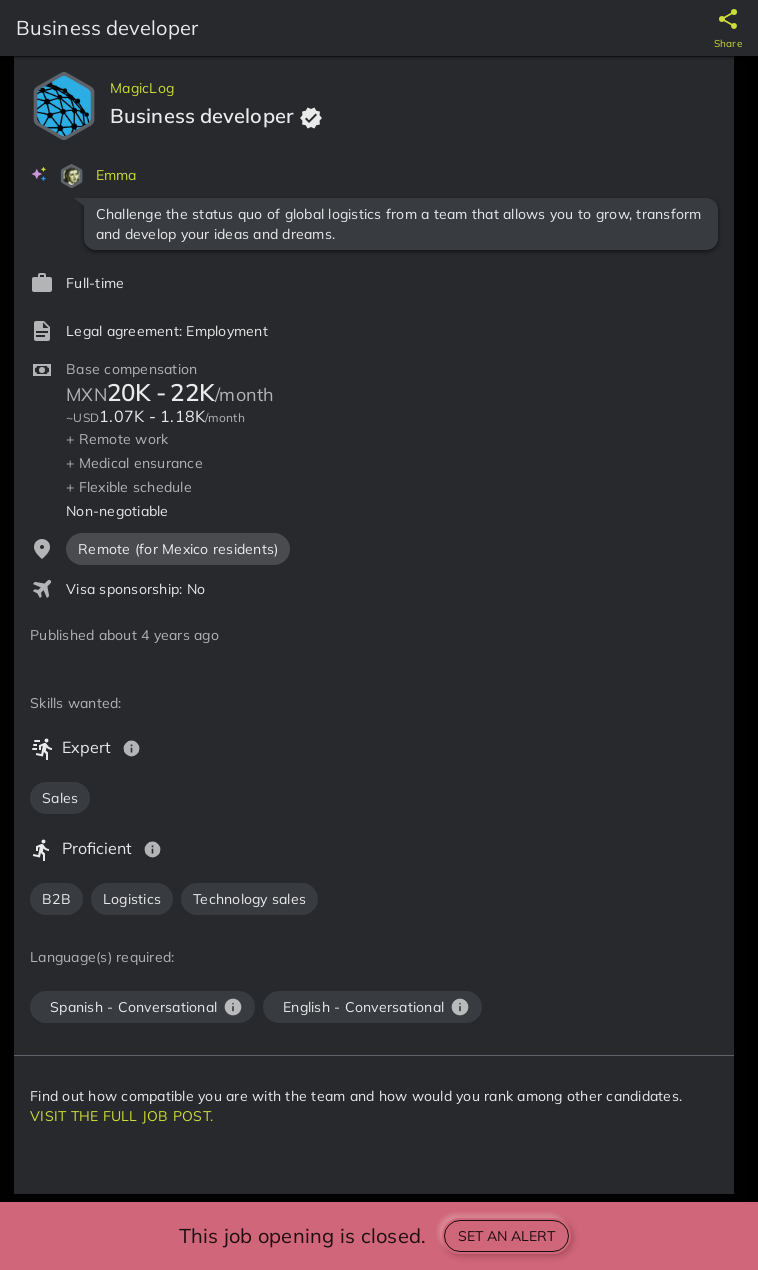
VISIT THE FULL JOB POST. (121, 1116)
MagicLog (142, 88)
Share (728, 43)
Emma (116, 175)
